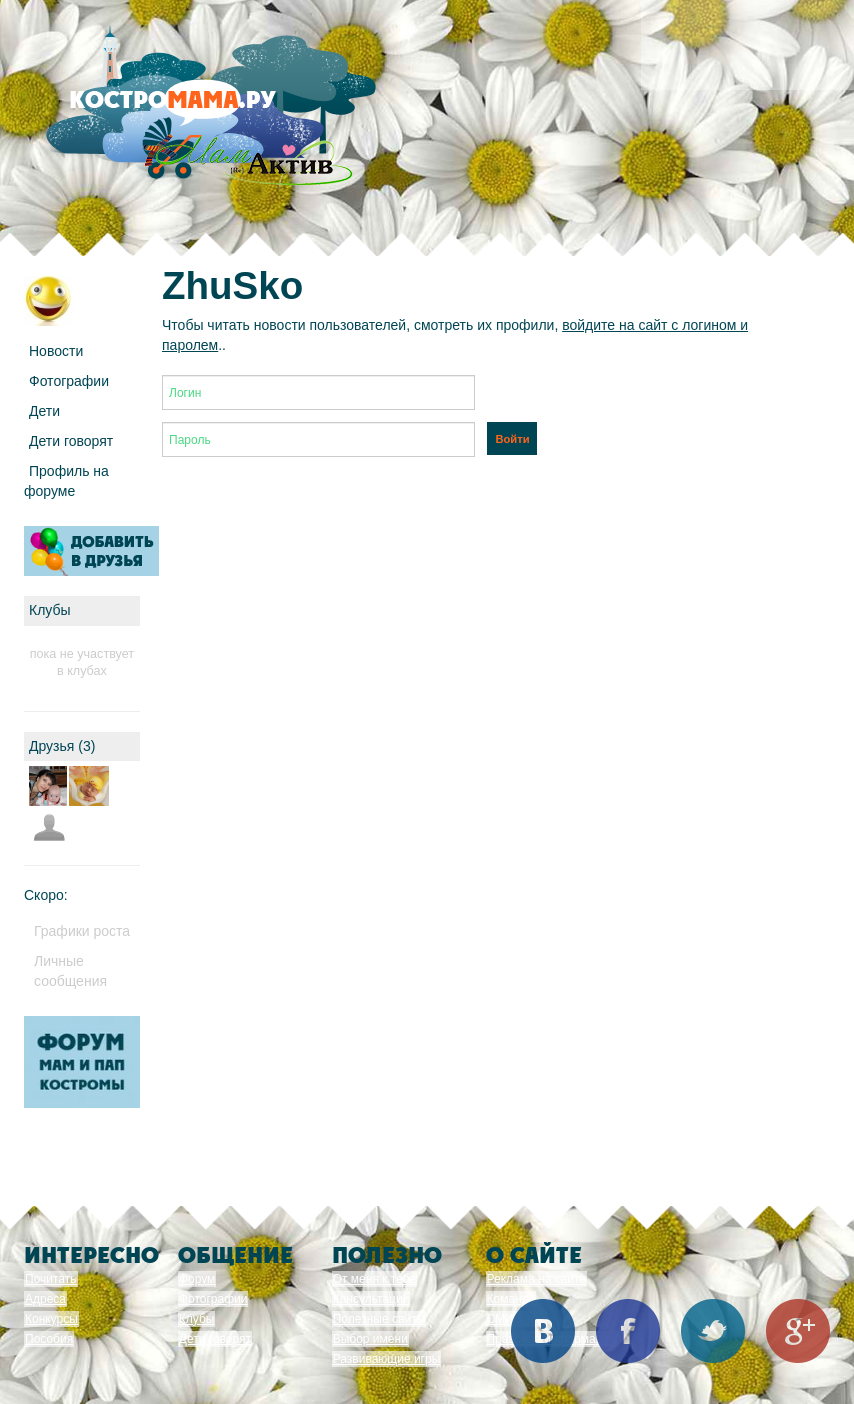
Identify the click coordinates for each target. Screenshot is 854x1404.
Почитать (51, 1279)
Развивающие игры (387, 1359)
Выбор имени (370, 1339)
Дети (44, 411)
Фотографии (69, 381)
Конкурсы (51, 1319)
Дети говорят (71, 441)
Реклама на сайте (537, 1279)
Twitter (713, 1331)
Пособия (49, 1339)
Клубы (197, 1319)
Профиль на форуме (66, 481)
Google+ (798, 1331)
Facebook (628, 1331)
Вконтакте (543, 1331)
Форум (197, 1279)
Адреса (45, 1299)
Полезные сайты (379, 1319)
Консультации (371, 1299)
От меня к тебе (374, 1279)
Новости (56, 351)
